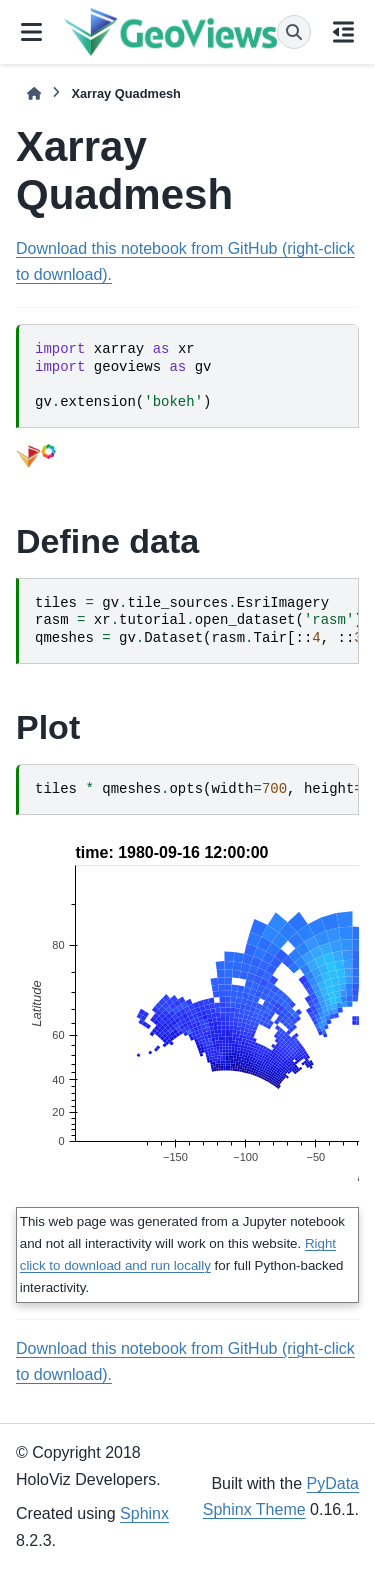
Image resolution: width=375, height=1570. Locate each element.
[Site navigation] (32, 32)
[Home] (34, 93)
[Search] (294, 32)
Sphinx (144, 1513)
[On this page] (343, 32)
